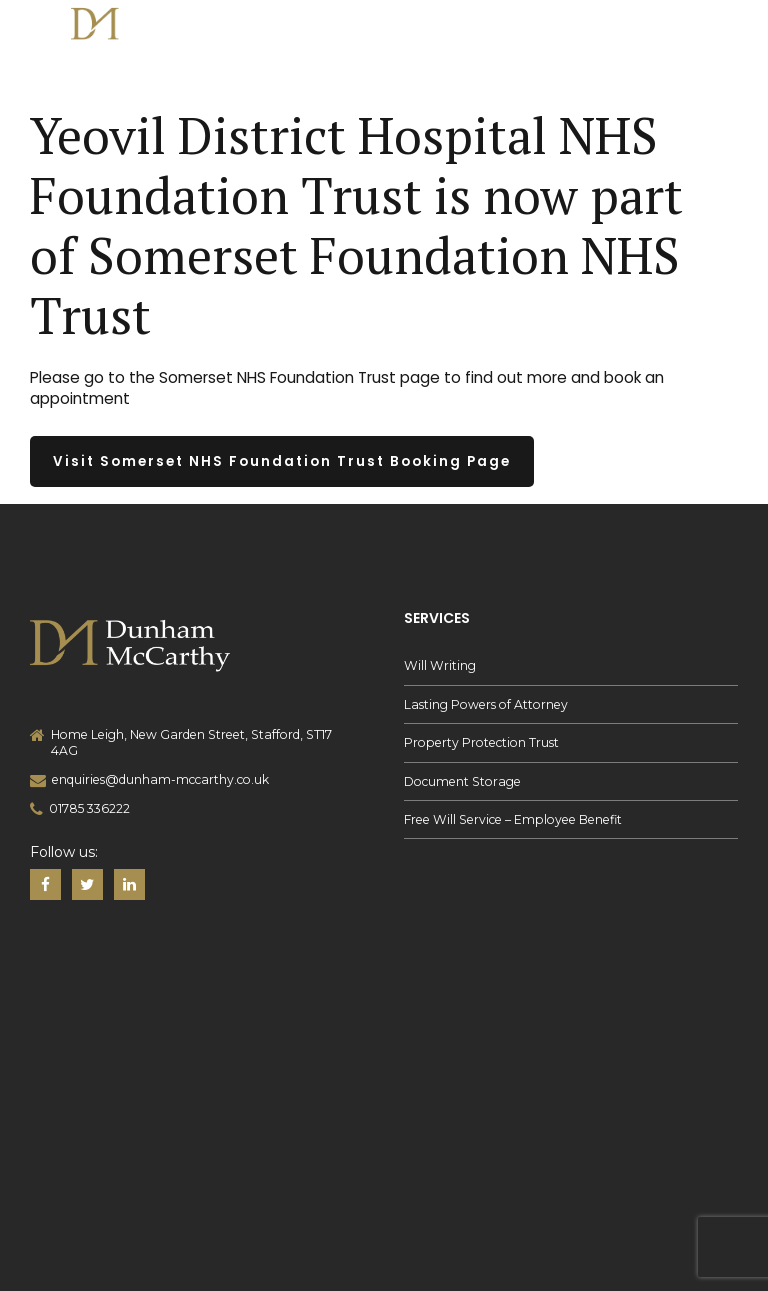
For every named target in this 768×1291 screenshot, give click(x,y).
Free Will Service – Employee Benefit (513, 819)
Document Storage (462, 781)
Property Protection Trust (481, 742)
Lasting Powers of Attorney (486, 704)
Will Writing (440, 665)
